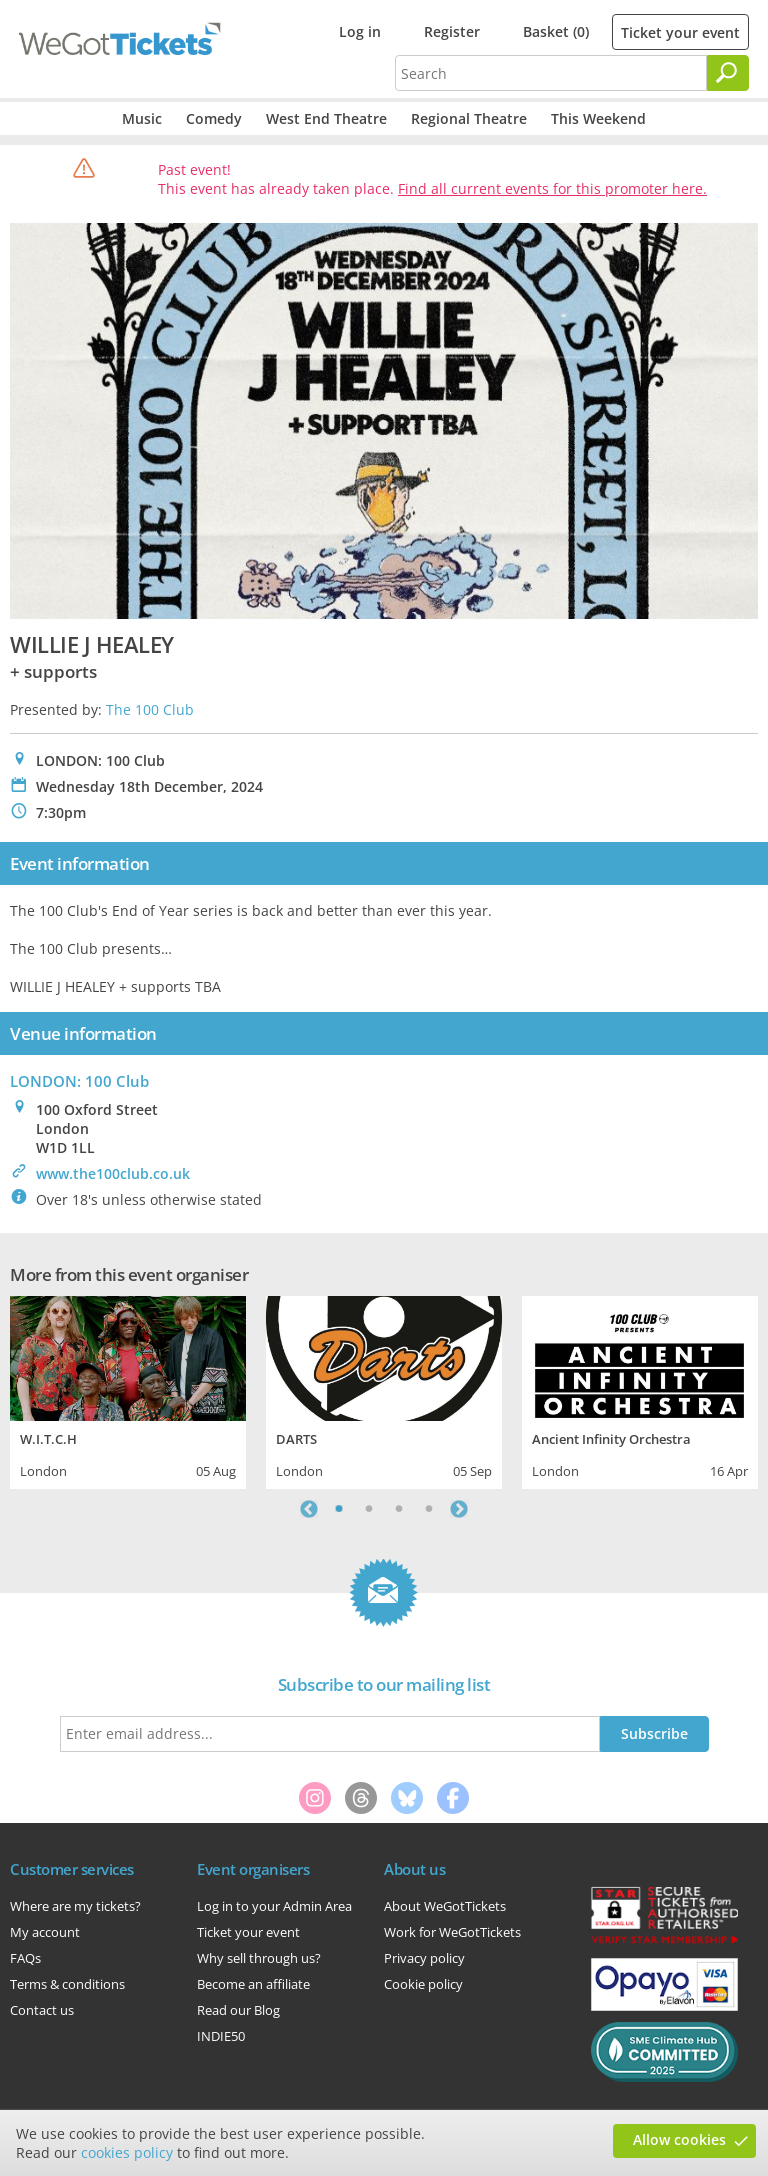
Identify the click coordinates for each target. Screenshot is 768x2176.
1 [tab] (339, 1509)
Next (459, 1509)
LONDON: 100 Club (79, 1081)
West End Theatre (326, 118)
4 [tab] (429, 1509)
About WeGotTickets (445, 1906)
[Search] (728, 73)
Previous (309, 1509)
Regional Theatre (469, 118)
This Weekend (598, 118)
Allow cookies (679, 2139)
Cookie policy (423, 1984)
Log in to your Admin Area (274, 1906)
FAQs (25, 1958)
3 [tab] (399, 1509)
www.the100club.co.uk (113, 1173)
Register (452, 31)
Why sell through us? (259, 1958)
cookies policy (127, 2152)
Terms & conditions (67, 1984)
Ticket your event (680, 32)
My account (45, 1932)
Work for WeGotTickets (452, 1932)
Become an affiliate (253, 1984)
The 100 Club (150, 709)
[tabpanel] (128, 1390)
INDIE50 (221, 2036)
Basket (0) (556, 31)
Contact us (42, 2010)
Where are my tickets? (75, 1906)
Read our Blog (238, 2010)
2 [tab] (369, 1509)
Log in (360, 31)
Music (142, 118)
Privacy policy (424, 1958)
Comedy (214, 118)
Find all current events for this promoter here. (552, 188)
